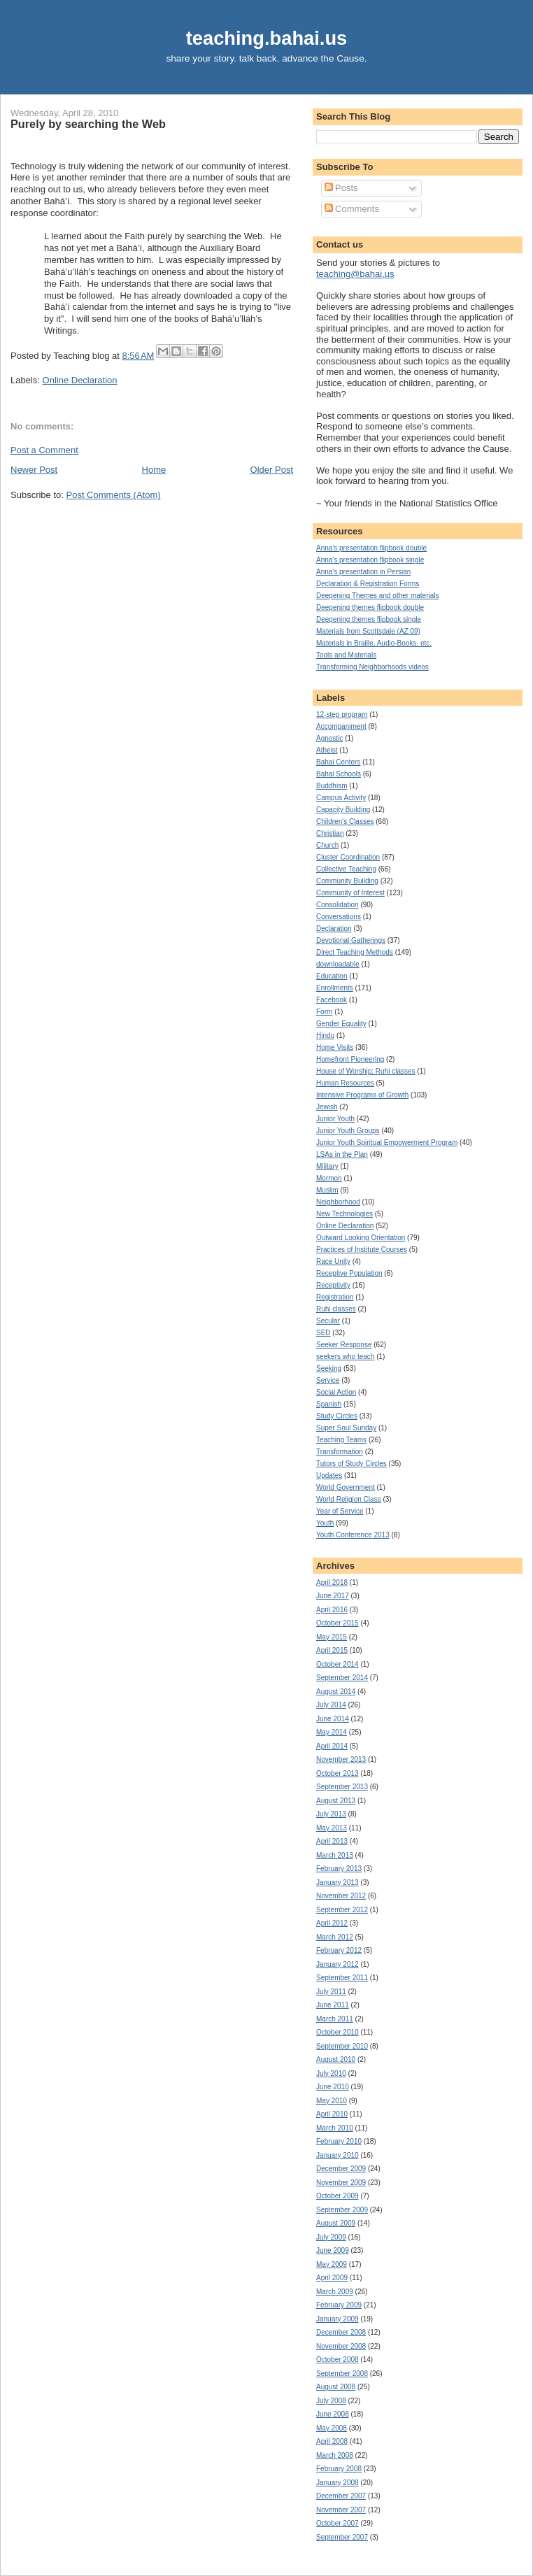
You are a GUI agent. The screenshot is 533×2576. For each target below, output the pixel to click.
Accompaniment (341, 726)
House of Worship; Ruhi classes (365, 1071)
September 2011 (342, 1977)
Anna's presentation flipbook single (370, 560)
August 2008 (335, 2387)
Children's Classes (345, 821)
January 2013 (337, 1882)
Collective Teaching (346, 869)
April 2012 (332, 1923)
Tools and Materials (346, 655)
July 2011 (331, 1991)
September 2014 (342, 1677)
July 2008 (331, 2401)
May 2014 (331, 1732)
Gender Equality (341, 1023)
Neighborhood (338, 1202)
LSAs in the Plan (342, 1154)
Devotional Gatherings (350, 940)
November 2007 (341, 2510)
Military (327, 1166)
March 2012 (334, 1937)
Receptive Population (349, 1273)
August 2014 (335, 1691)
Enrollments (334, 988)
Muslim (327, 1190)
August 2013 (335, 1801)
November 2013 (341, 1759)
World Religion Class (348, 1499)
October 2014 (337, 1664)
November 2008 (341, 2346)
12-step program (341, 714)
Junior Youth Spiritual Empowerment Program (386, 1142)
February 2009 (339, 2305)
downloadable (338, 964)
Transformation (339, 1452)
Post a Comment (44, 450)
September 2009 (342, 2210)
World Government (345, 1487)
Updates (329, 1475)
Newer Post (33, 469)
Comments (352, 209)
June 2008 (332, 2414)
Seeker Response (344, 1345)
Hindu (325, 1035)
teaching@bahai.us (355, 274)
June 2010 (332, 2087)
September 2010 (342, 2046)
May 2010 (331, 2101)
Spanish (328, 1404)
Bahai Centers (338, 762)
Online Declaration (80, 380)
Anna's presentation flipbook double (371, 548)
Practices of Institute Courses (361, 1249)
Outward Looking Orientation (360, 1237)
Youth (325, 1523)
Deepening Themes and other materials (377, 595)
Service (327, 1380)
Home (154, 469)
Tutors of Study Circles (351, 1463)
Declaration (334, 928)
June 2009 (332, 2250)
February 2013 (339, 1868)
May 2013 (331, 1828)
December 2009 (341, 2168)
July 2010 (331, 2073)
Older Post (271, 469)
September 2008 (342, 2373)
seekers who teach (345, 1356)
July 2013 (331, 1814)
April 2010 (332, 2114)
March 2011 (334, 2019)
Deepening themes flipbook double (370, 607)
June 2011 (332, 2005)
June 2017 (332, 1596)
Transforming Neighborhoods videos (372, 667)
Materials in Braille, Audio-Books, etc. (374, 643)
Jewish (327, 1107)
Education (331, 976)
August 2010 (335, 2059)
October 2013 (337, 1773)
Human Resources (345, 1083)
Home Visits (334, 1047)
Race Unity (333, 1261)
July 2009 (331, 2237)
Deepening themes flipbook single (368, 619)
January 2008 (337, 2482)
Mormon (329, 1178)
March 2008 (334, 2455)
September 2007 (342, 2537)
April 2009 (332, 2278)
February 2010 (339, 2141)
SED (323, 1333)
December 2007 (341, 2496)
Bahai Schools (338, 774)
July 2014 (331, 1705)
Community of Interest (350, 893)
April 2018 (332, 1582)
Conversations (338, 916)
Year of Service (339, 1511)
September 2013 (342, 1787)
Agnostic (329, 738)
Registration (334, 1297)
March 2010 (334, 2128)
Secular (328, 1321)
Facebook (331, 1000)
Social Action (336, 1392)
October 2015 (337, 1623)
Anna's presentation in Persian (363, 572)
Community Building (347, 881)
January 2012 (337, 1964)
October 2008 (337, 2359)
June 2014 (332, 1719)
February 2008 (339, 2468)
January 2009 (337, 2319)
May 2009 (331, 2264)
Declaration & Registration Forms (367, 584)
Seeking (328, 1368)
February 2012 (339, 1950)
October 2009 (337, 2196)
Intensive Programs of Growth (362, 1095)
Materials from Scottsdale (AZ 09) (368, 631)
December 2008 (341, 2332)
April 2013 (332, 1841)
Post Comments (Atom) (113, 495)
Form (324, 1012)
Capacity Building (343, 809)
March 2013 (334, 1855)
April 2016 (332, 1610)
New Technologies (344, 1214)
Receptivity (333, 1285)
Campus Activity (341, 798)
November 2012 (341, 1896)
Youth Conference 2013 (353, 1535)
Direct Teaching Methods (354, 952)
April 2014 (332, 1746)
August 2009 (335, 2223)
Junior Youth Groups (348, 1130)
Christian (329, 833)
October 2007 (337, 2523)
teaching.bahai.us (267, 38)
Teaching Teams (341, 1440)
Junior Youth (335, 1119)
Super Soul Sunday (346, 1428)
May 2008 (331, 2428)
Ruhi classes (336, 1309)
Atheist (327, 750)
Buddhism (331, 786)
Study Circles (336, 1416)
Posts (341, 188)
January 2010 (337, 2155)
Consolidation (337, 905)
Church (327, 845)
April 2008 (332, 2441)
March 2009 (334, 2292)
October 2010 (337, 2032)
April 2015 (332, 1650)
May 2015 (331, 1637)
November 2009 (341, 2182)
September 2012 (342, 1910)
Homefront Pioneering (350, 1059)
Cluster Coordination (348, 857)
